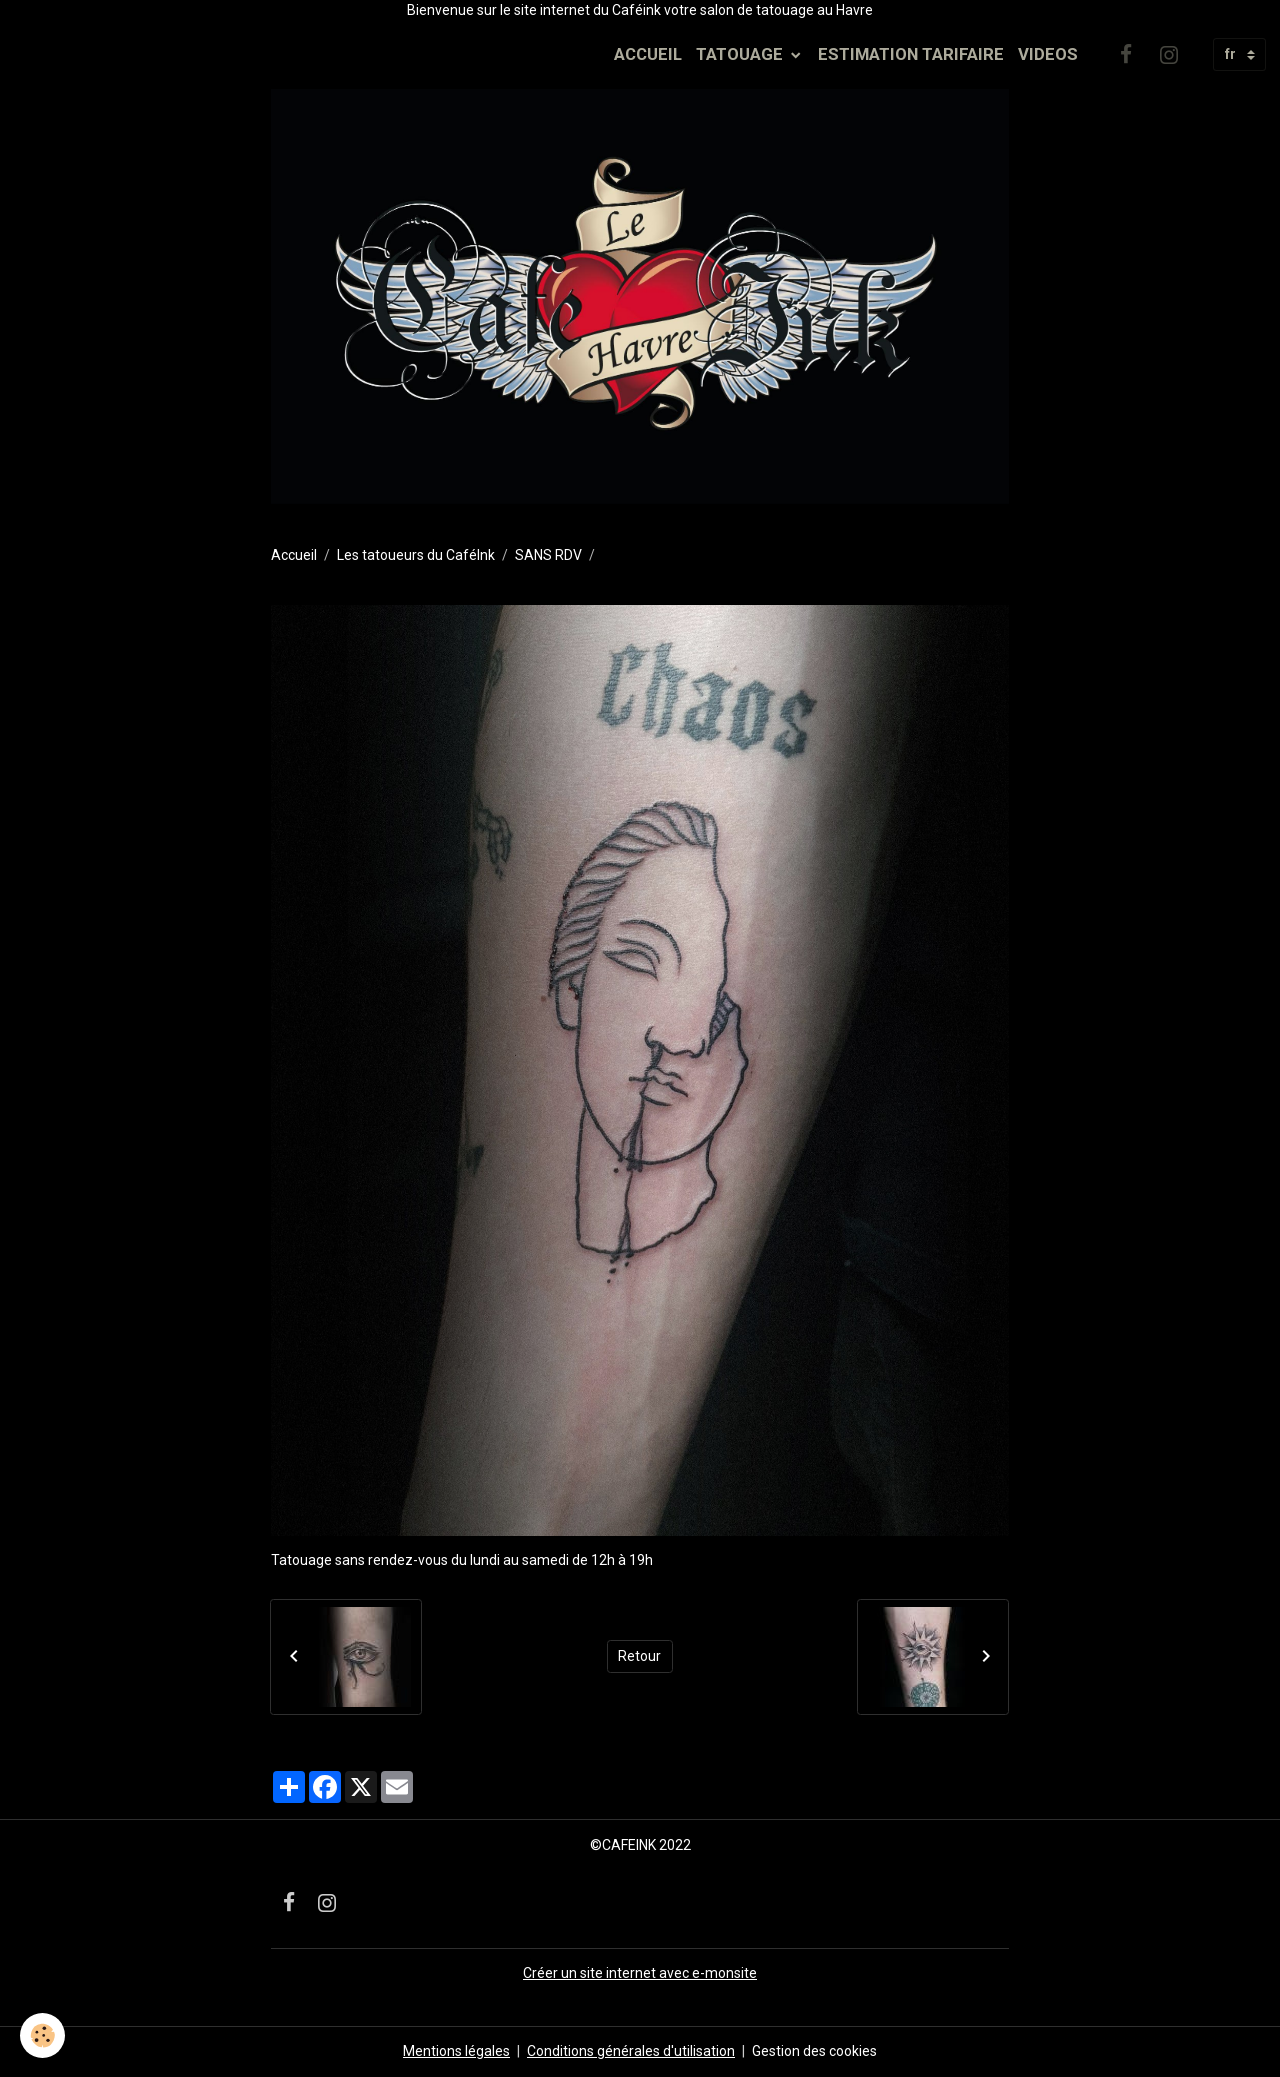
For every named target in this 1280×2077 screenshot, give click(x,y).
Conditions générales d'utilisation (631, 2051)
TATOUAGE (741, 54)
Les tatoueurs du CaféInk (416, 555)
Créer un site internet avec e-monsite (640, 1973)
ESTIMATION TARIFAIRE (911, 54)
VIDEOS (1048, 54)
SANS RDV (548, 555)
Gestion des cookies (814, 2051)
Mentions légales (456, 2051)
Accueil (294, 555)
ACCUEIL (648, 54)
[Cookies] (42, 2035)
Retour (639, 1656)
